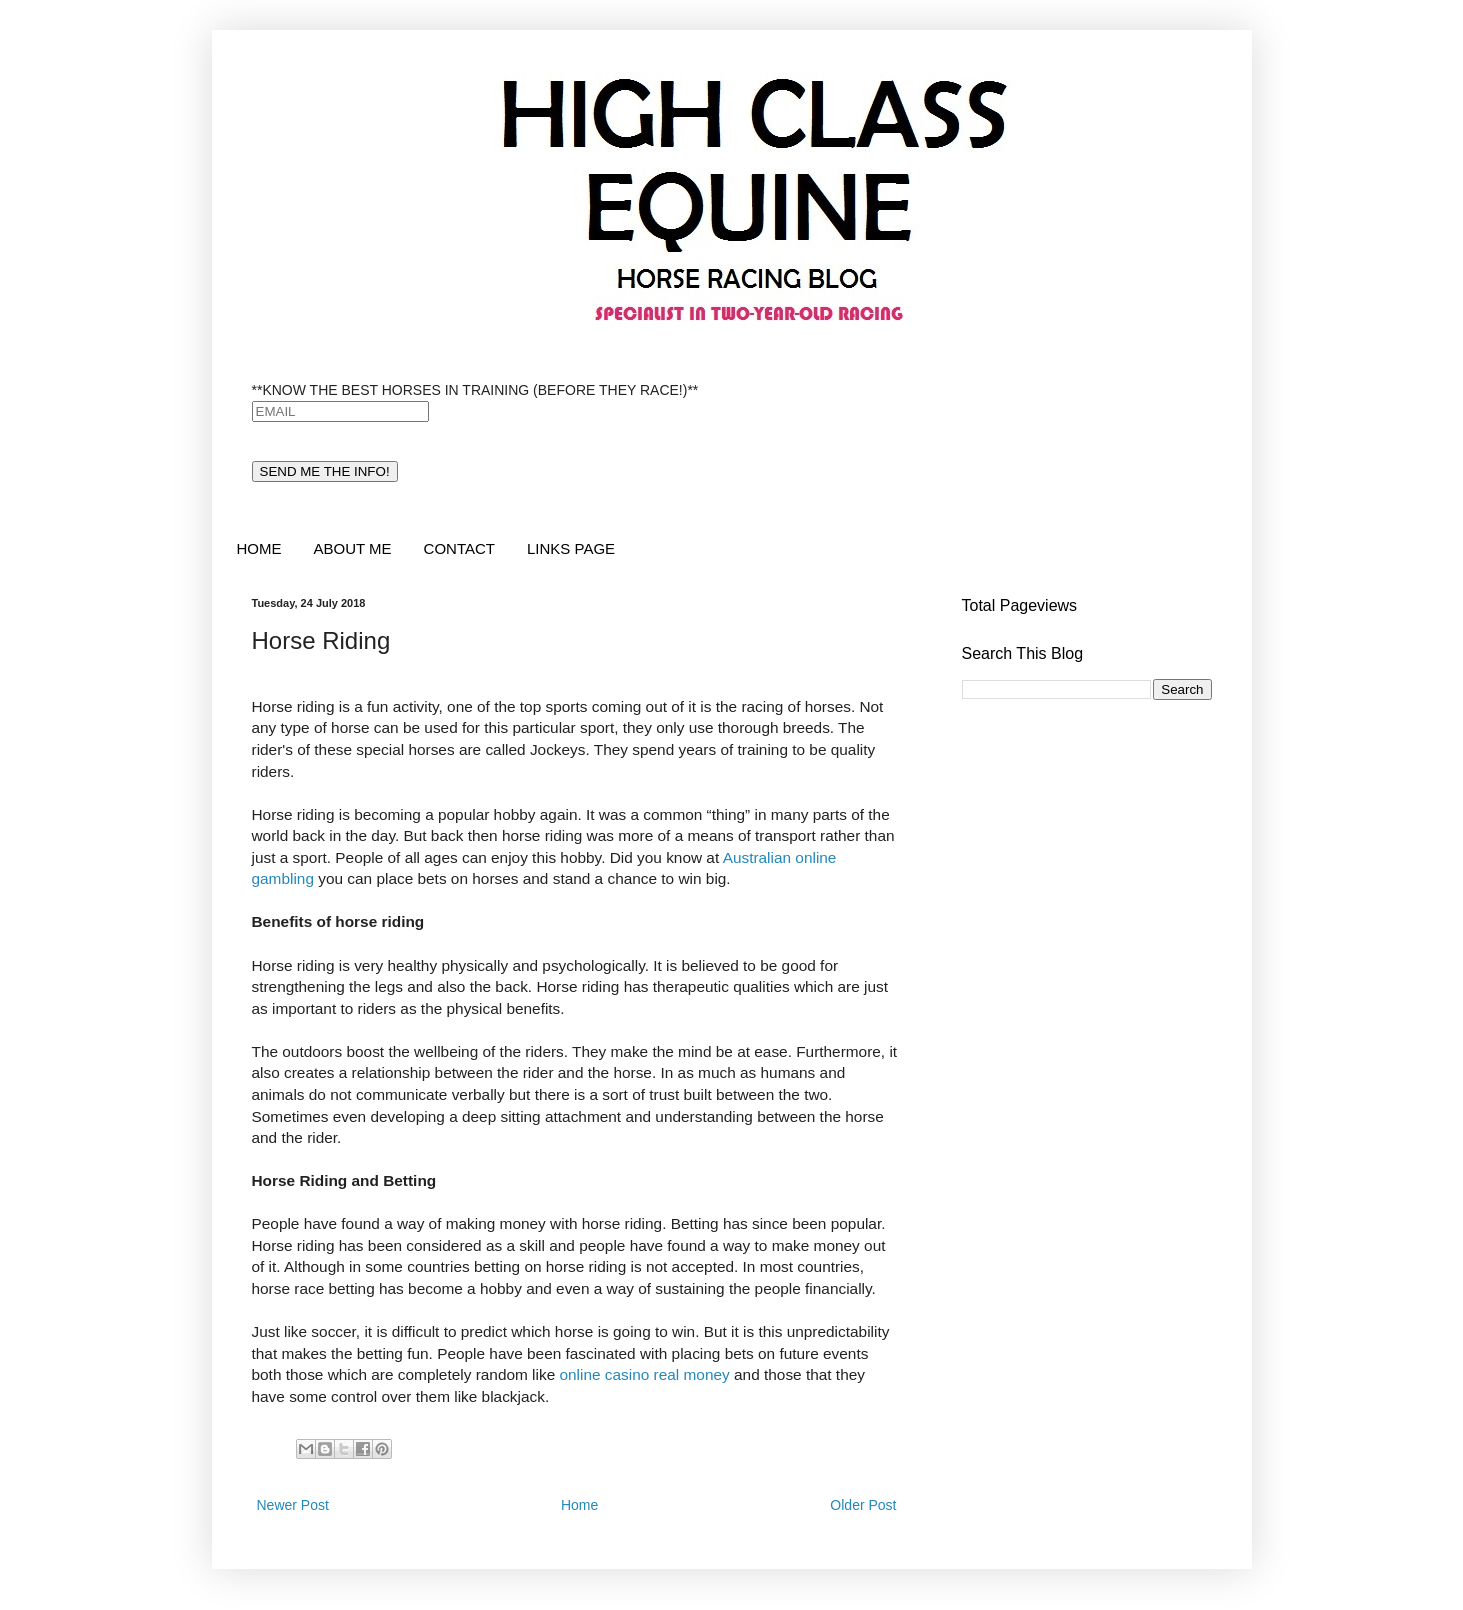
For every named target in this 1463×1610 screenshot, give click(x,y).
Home (579, 1505)
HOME (259, 548)
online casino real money (644, 1374)
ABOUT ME (353, 548)
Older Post (863, 1505)
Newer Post (293, 1505)
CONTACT (459, 548)
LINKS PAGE (571, 548)
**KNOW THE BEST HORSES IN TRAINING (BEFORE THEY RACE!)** (475, 390)
